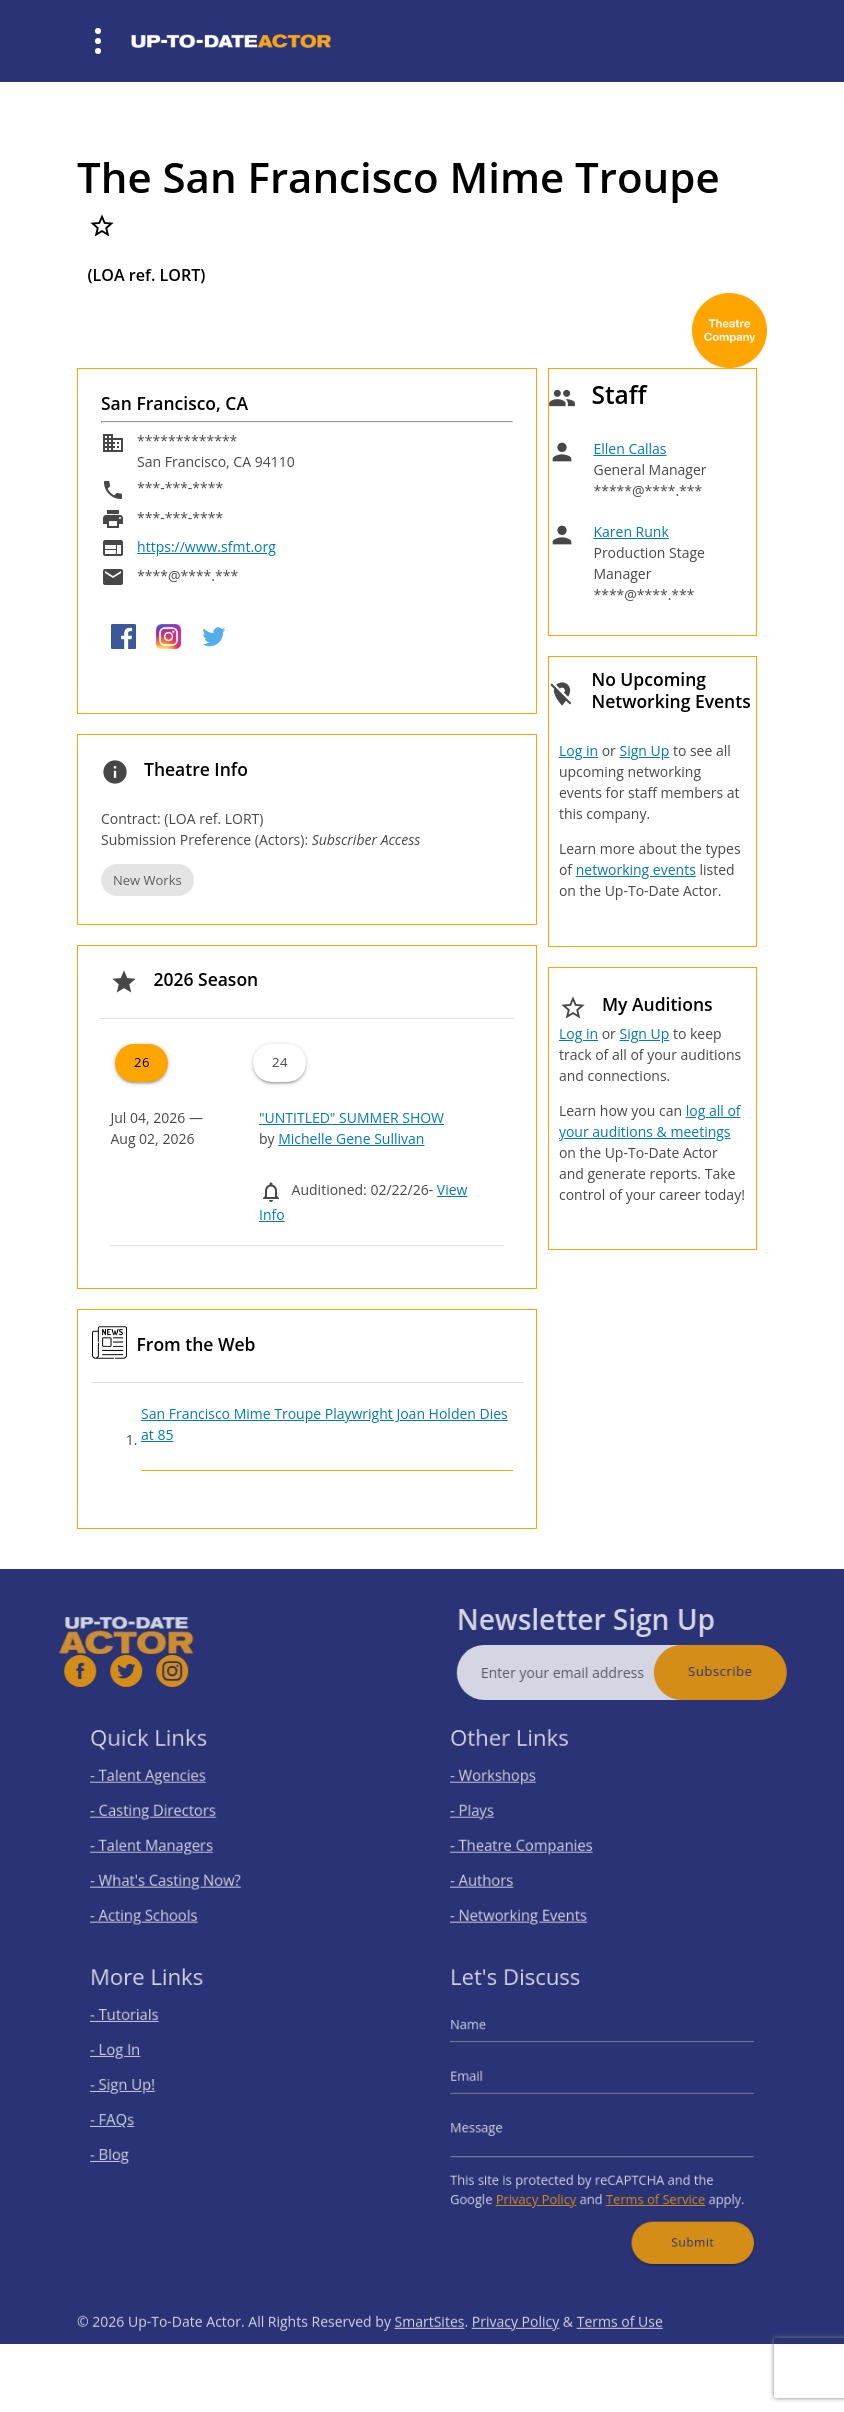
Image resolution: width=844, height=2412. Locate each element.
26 (142, 1062)
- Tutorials (143, 2029)
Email (488, 2081)
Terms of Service (647, 2185)
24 (280, 1062)
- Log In (135, 2059)
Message (496, 2125)
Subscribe (756, 1671)
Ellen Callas (629, 448)
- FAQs (132, 2118)
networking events (636, 869)
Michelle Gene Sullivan (351, 1138)
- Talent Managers (166, 1841)
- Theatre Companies (534, 1841)
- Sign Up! (141, 2088)
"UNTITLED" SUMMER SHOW (351, 1117)
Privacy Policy (546, 2185)
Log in (578, 750)
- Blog (130, 2148)
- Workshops (510, 1782)
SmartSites (430, 2356)
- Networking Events (532, 1901)
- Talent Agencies (163, 1782)
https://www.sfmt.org (206, 546)
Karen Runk (630, 531)
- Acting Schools (159, 1901)
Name (489, 2038)
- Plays (492, 1812)
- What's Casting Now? (177, 1871)
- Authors (500, 1871)
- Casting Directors (167, 1812)
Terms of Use (620, 2356)
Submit (679, 2222)
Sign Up (644, 750)
